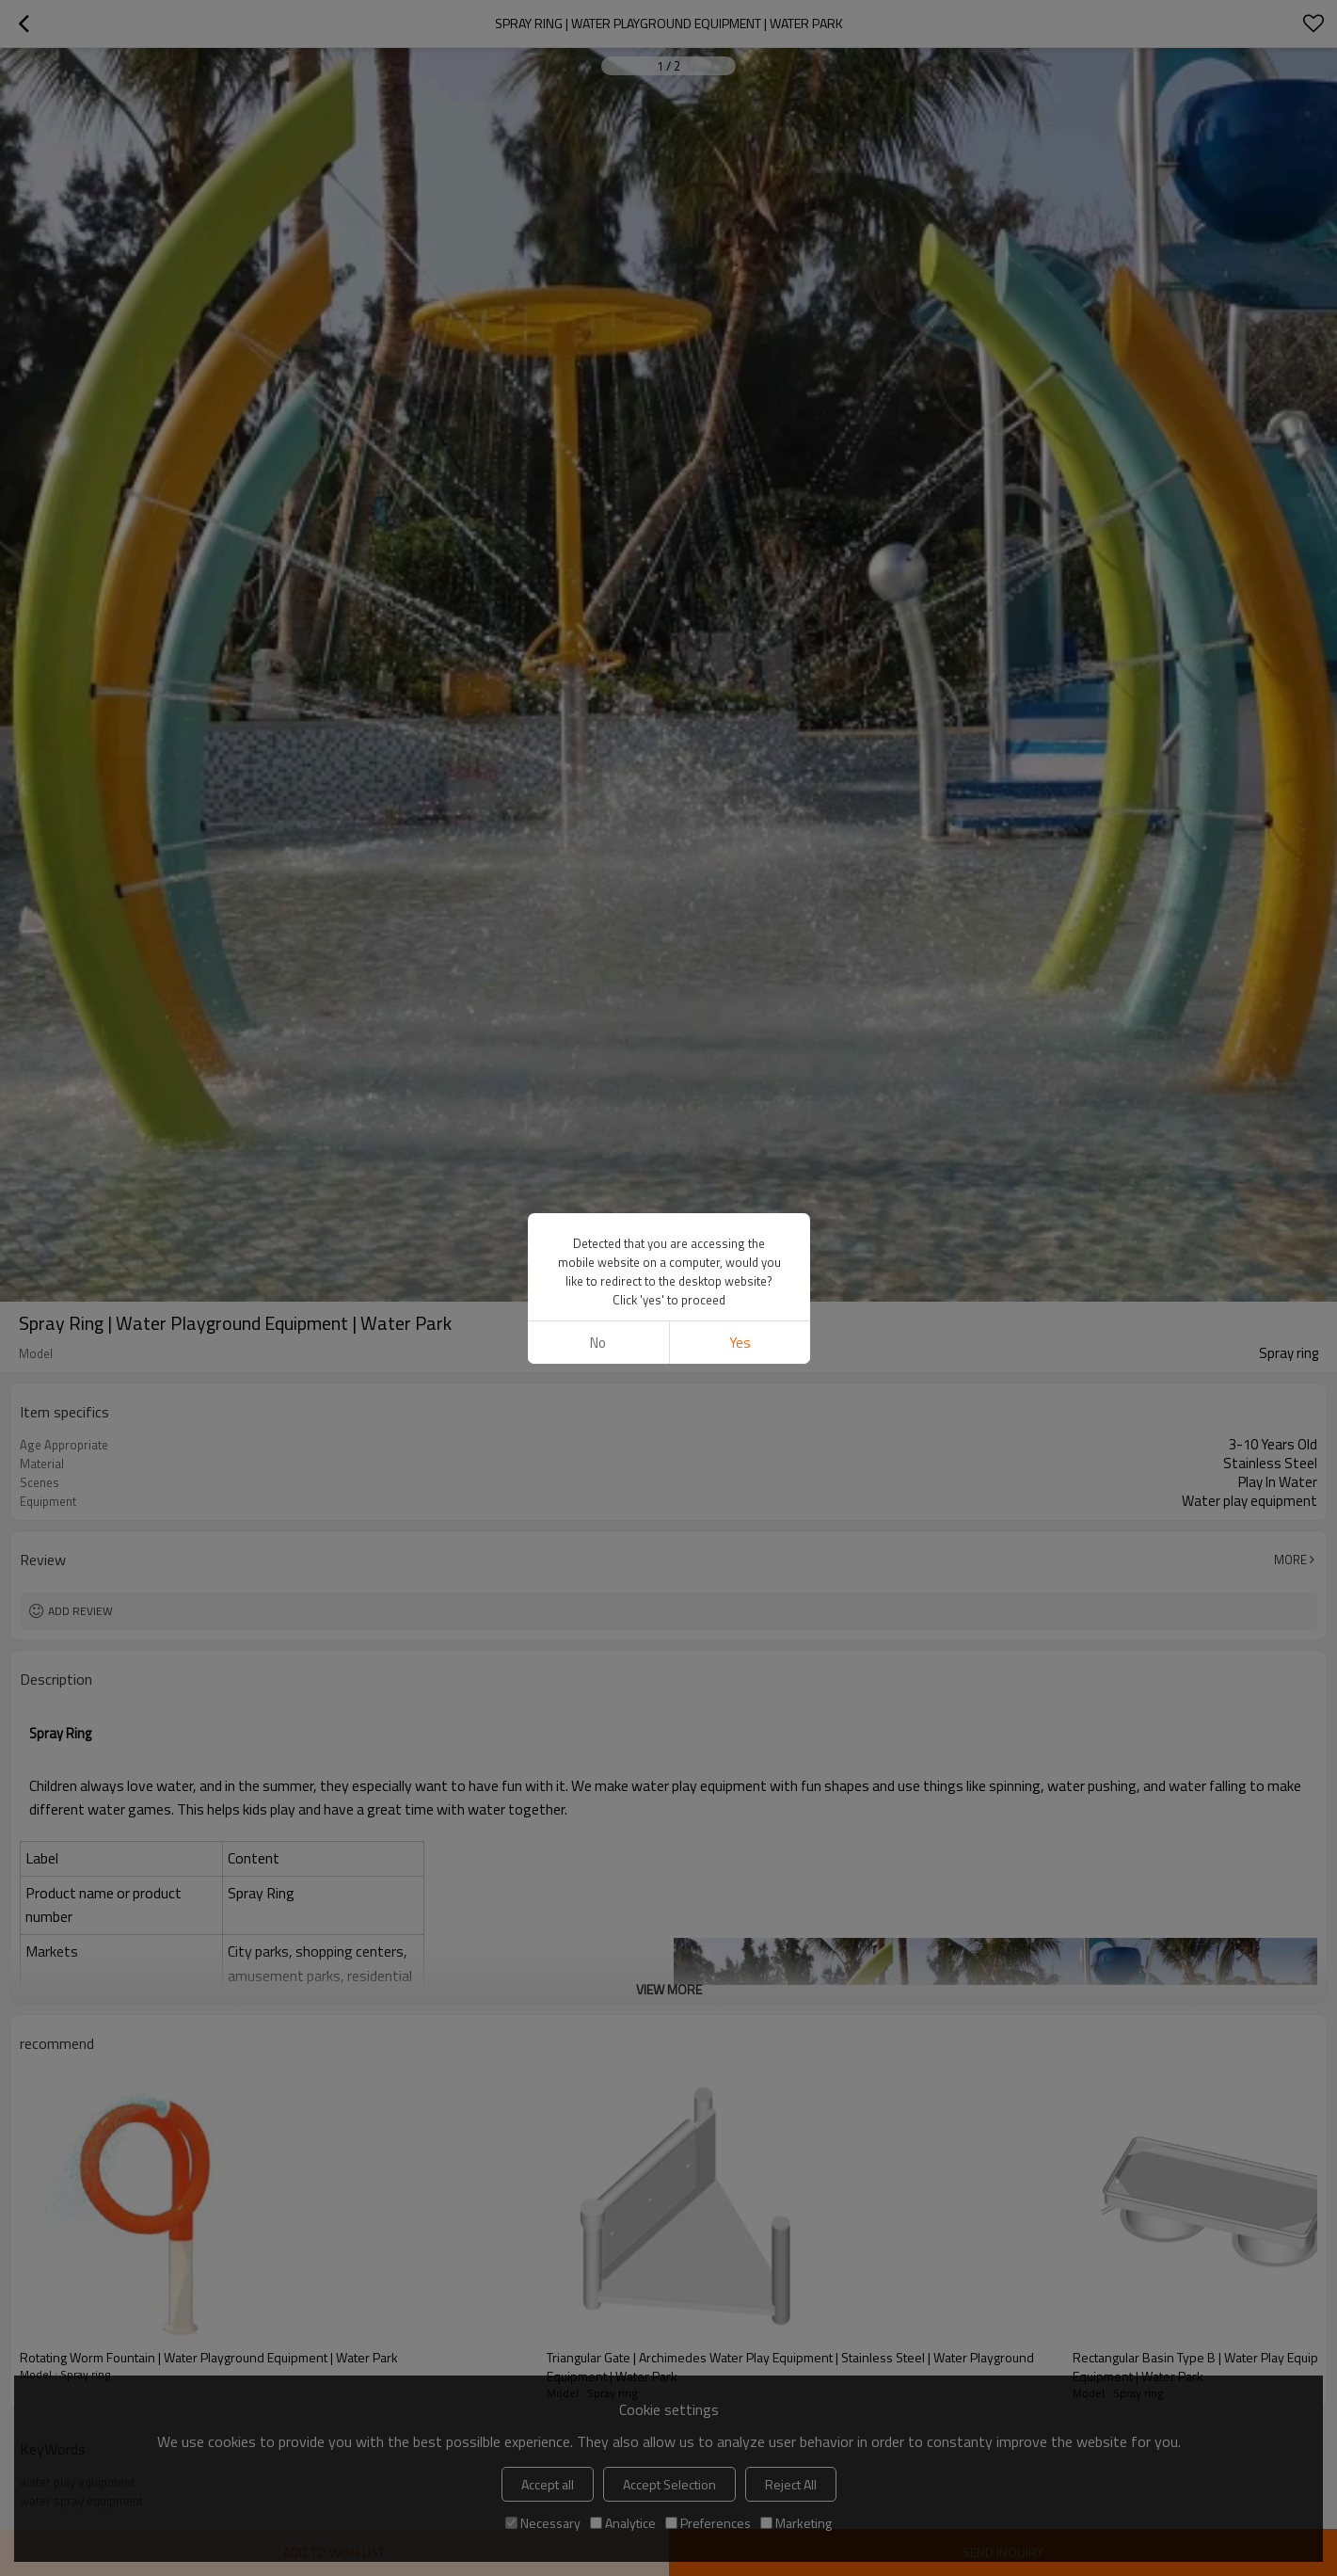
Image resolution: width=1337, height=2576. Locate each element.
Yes (739, 1342)
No (598, 1342)
